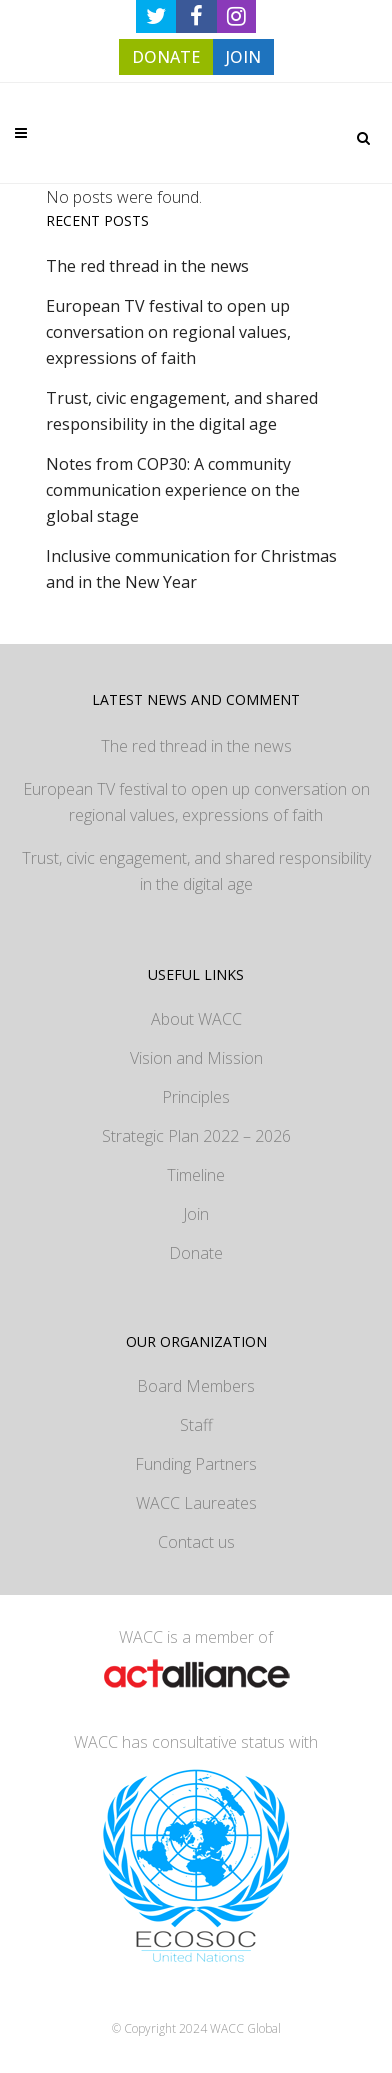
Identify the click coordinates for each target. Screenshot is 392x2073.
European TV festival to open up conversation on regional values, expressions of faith (168, 332)
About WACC (196, 1019)
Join (196, 1214)
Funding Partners (196, 1464)
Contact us (196, 1542)
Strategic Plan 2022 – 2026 (196, 1136)
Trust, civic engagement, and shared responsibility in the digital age (196, 871)
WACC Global (245, 2028)
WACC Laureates (196, 1503)
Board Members (196, 1386)
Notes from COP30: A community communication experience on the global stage (173, 490)
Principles (196, 1097)
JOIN (243, 57)
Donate (196, 1253)
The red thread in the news (147, 266)
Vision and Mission (196, 1058)
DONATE (166, 57)
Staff (196, 1425)
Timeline (196, 1175)
